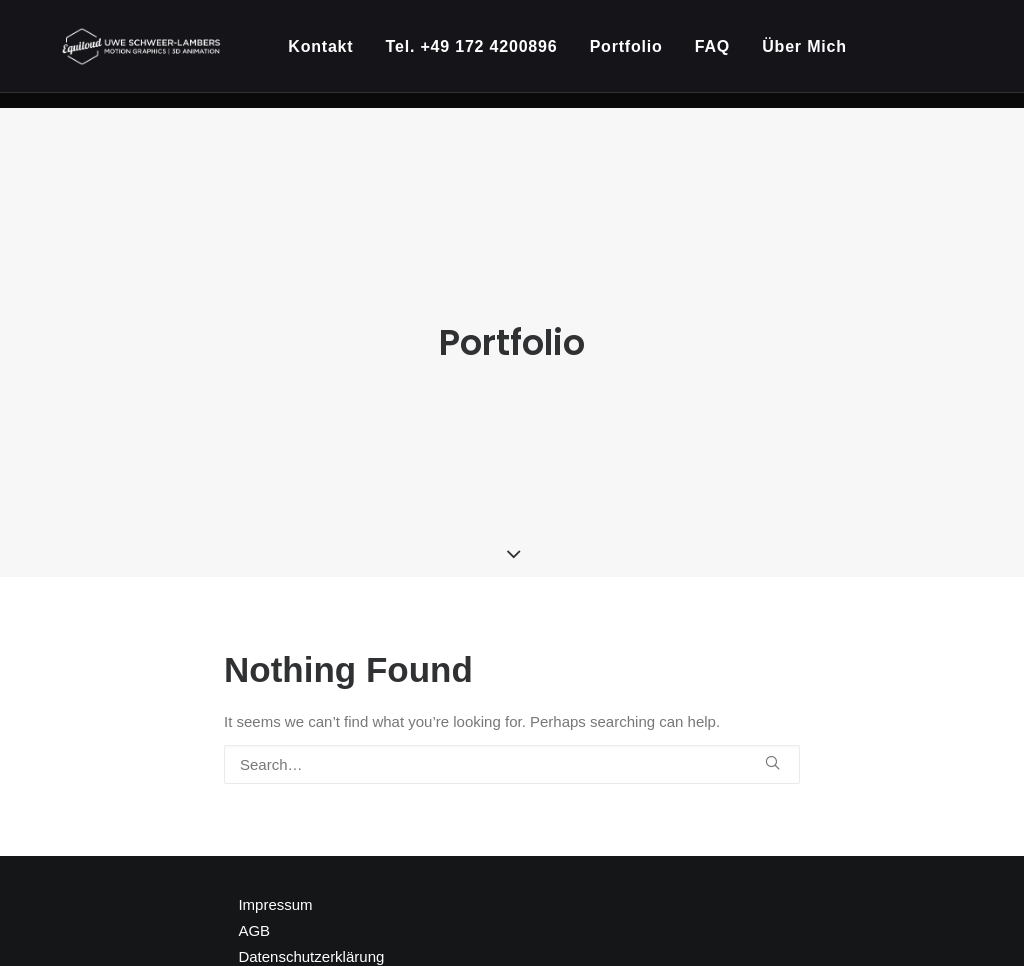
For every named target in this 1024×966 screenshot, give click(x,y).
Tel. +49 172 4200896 (480, 54)
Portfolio (635, 54)
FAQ (721, 54)
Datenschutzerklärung (311, 934)
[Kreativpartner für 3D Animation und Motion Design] (146, 54)
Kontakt (329, 54)
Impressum (275, 882)
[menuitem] (336, 54)
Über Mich (813, 54)
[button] (772, 740)
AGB (254, 908)
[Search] (512, 742)
